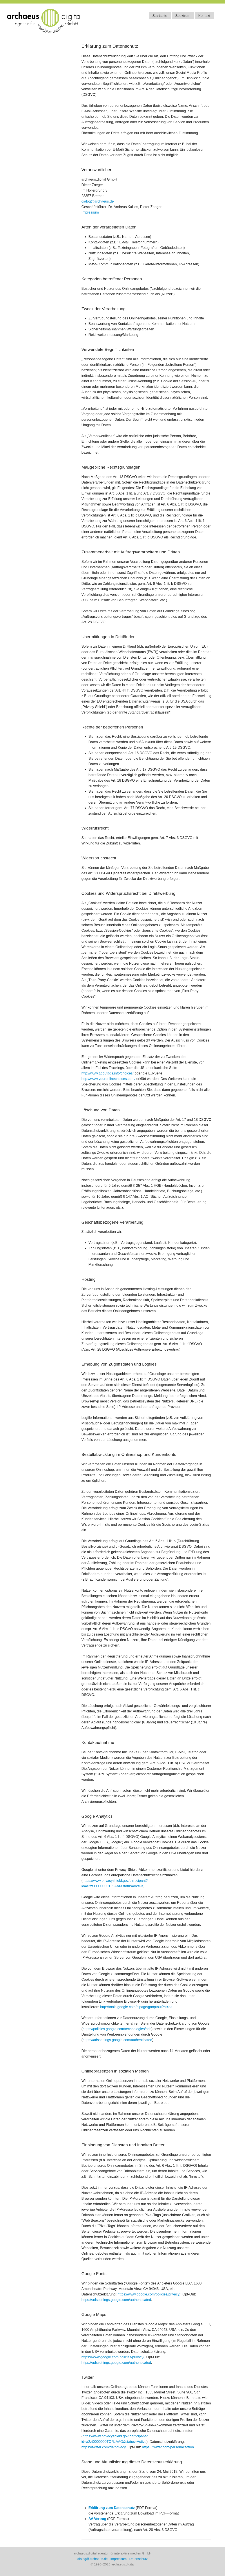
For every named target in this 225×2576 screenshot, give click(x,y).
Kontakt (204, 16)
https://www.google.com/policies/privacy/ (149, 2294)
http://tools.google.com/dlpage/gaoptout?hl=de (136, 2007)
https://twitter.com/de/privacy (104, 2447)
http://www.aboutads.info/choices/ (108, 1073)
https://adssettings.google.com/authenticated (117, 2040)
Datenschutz (138, 2559)
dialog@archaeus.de (98, 201)
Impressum (90, 212)
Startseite (159, 16)
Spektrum (182, 16)
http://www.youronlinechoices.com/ (108, 1079)
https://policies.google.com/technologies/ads (117, 2029)
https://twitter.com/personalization (168, 2447)
